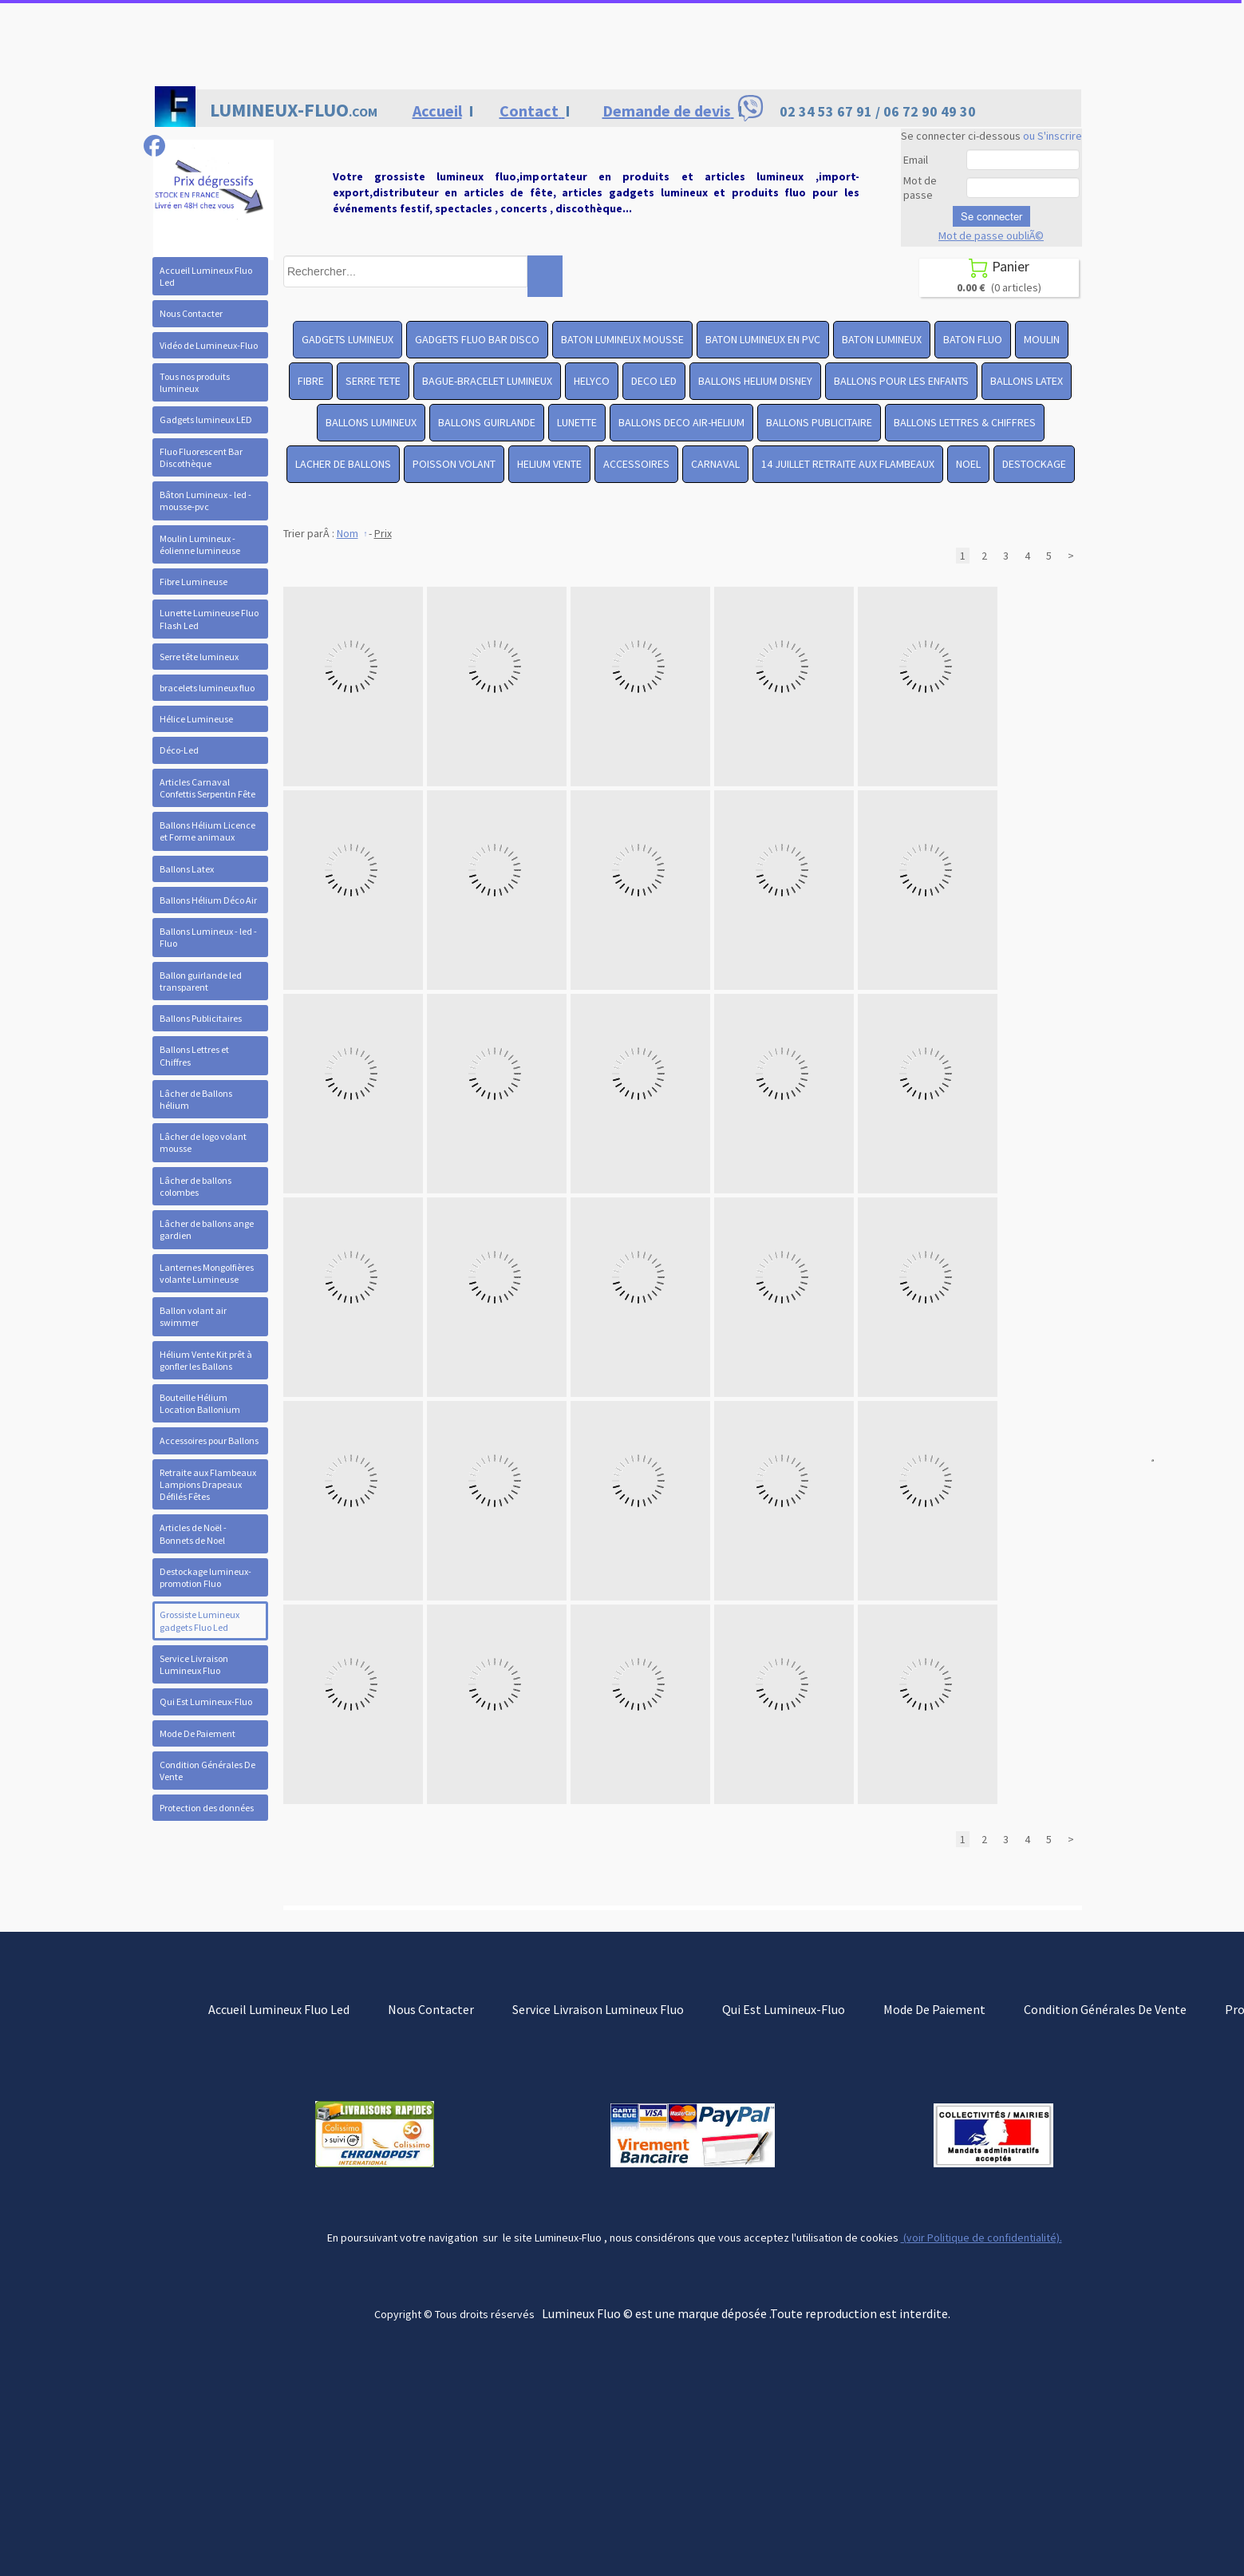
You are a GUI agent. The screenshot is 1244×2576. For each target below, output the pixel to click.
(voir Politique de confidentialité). (981, 2237)
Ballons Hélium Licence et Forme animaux (207, 831)
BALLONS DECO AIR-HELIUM (681, 422)
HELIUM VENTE (549, 464)
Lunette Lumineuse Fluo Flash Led (209, 619)
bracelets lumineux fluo (207, 688)
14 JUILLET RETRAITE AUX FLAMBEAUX (847, 464)
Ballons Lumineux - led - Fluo (208, 937)
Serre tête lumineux (199, 657)
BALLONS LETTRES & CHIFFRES (965, 422)
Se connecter (991, 216)
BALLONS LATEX (1026, 381)
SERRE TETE (373, 381)
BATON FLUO (972, 339)
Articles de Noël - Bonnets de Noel (193, 1533)
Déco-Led (179, 750)
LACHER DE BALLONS (343, 464)
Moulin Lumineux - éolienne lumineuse (200, 544)
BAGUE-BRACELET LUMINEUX (487, 381)
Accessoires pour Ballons (209, 1440)
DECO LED (654, 381)
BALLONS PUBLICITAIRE (819, 422)
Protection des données (207, 1808)
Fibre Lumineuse (193, 582)
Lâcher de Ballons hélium (196, 1099)
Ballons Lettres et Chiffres (194, 1055)
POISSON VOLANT (454, 464)
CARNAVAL (715, 464)
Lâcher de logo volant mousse (203, 1142)
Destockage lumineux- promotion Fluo (205, 1577)
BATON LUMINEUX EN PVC (762, 339)
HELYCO (592, 381)
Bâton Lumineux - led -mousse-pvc (205, 500)
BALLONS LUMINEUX (371, 422)
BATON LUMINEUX (882, 339)
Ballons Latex (187, 869)
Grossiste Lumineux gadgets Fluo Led (199, 1620)
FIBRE (311, 381)
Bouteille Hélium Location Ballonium (200, 1403)
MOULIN (1042, 339)
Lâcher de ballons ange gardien (207, 1229)
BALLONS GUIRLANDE (486, 422)
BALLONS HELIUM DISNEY (755, 381)
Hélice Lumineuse (196, 719)
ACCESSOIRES (636, 464)
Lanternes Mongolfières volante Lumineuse (207, 1273)
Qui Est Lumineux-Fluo (206, 1701)
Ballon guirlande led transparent (201, 981)
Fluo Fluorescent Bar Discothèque (201, 457)
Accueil (437, 111)
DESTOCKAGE (1034, 464)
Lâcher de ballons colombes (195, 1186)
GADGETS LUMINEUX (347, 339)
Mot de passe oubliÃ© (991, 235)
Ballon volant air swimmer (193, 1316)
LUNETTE (577, 422)
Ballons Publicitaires (201, 1018)
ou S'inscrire (1052, 136)
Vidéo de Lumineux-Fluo (209, 345)
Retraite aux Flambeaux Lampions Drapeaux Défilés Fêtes (208, 1484)
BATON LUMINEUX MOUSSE (622, 339)
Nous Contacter (191, 313)
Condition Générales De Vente (207, 1771)
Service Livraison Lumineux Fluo (194, 1664)
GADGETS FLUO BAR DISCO (477, 339)
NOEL (968, 464)
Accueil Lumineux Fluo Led (206, 276)
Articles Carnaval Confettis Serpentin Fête (207, 788)
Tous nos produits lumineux (195, 382)
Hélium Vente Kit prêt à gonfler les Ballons (206, 1360)
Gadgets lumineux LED (206, 419)
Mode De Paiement (197, 1733)
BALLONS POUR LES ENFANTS (901, 381)
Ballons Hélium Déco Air (208, 900)
